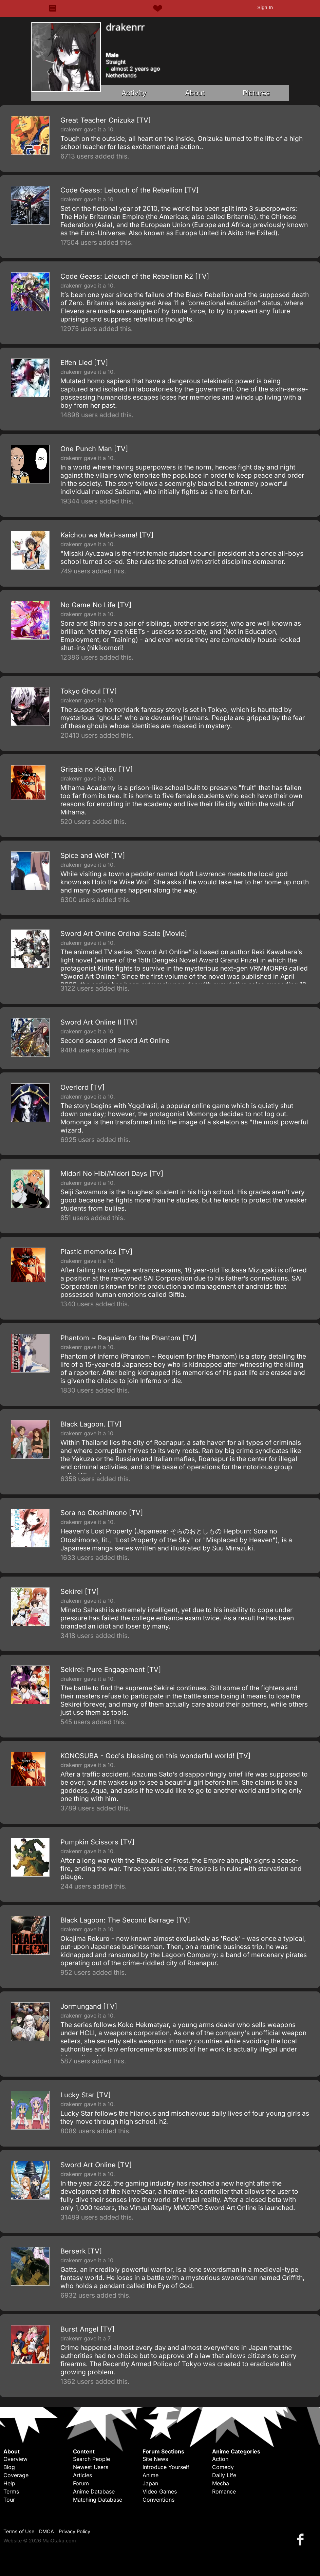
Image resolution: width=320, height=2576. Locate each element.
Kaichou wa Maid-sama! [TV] (106, 535)
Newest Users (90, 2467)
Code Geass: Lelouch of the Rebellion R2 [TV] (134, 276)
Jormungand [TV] (88, 2006)
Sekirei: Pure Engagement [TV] (110, 1670)
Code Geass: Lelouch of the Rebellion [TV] (129, 190)
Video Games (160, 2491)
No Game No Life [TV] (95, 605)
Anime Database (94, 2491)
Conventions (158, 2499)
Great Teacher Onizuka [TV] (105, 120)
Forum (81, 2483)
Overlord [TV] (82, 1087)
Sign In (265, 7)
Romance (224, 2491)
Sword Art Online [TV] (96, 2165)
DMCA (46, 2531)
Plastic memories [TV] (96, 1252)
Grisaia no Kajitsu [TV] (96, 769)
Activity (134, 93)
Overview (15, 2458)
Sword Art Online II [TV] (98, 1022)
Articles (82, 2475)
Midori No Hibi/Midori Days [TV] (111, 1174)
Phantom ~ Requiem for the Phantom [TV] (128, 1338)
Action (220, 2458)
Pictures (256, 93)
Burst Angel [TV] (87, 2329)
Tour (9, 2499)
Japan (150, 2483)
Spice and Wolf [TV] (92, 855)
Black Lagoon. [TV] (90, 1424)
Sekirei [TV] (79, 1591)
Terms (11, 2491)
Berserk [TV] (81, 2251)
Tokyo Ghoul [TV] (88, 691)
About (195, 93)
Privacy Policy (74, 2531)
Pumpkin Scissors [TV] (97, 1842)
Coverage (16, 2475)
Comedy (223, 2467)
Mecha (220, 2483)
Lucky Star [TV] (85, 2095)
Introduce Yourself (166, 2467)
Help (9, 2483)
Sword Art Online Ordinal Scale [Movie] (123, 934)
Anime (150, 2475)
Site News (155, 2458)
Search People (91, 2458)
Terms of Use (18, 2531)
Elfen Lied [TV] (84, 362)
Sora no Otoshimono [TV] (101, 1513)
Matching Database (97, 2499)
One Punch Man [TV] (94, 449)
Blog (9, 2467)
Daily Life (224, 2475)
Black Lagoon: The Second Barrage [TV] (125, 1920)
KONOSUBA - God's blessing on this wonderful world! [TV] (155, 1756)
